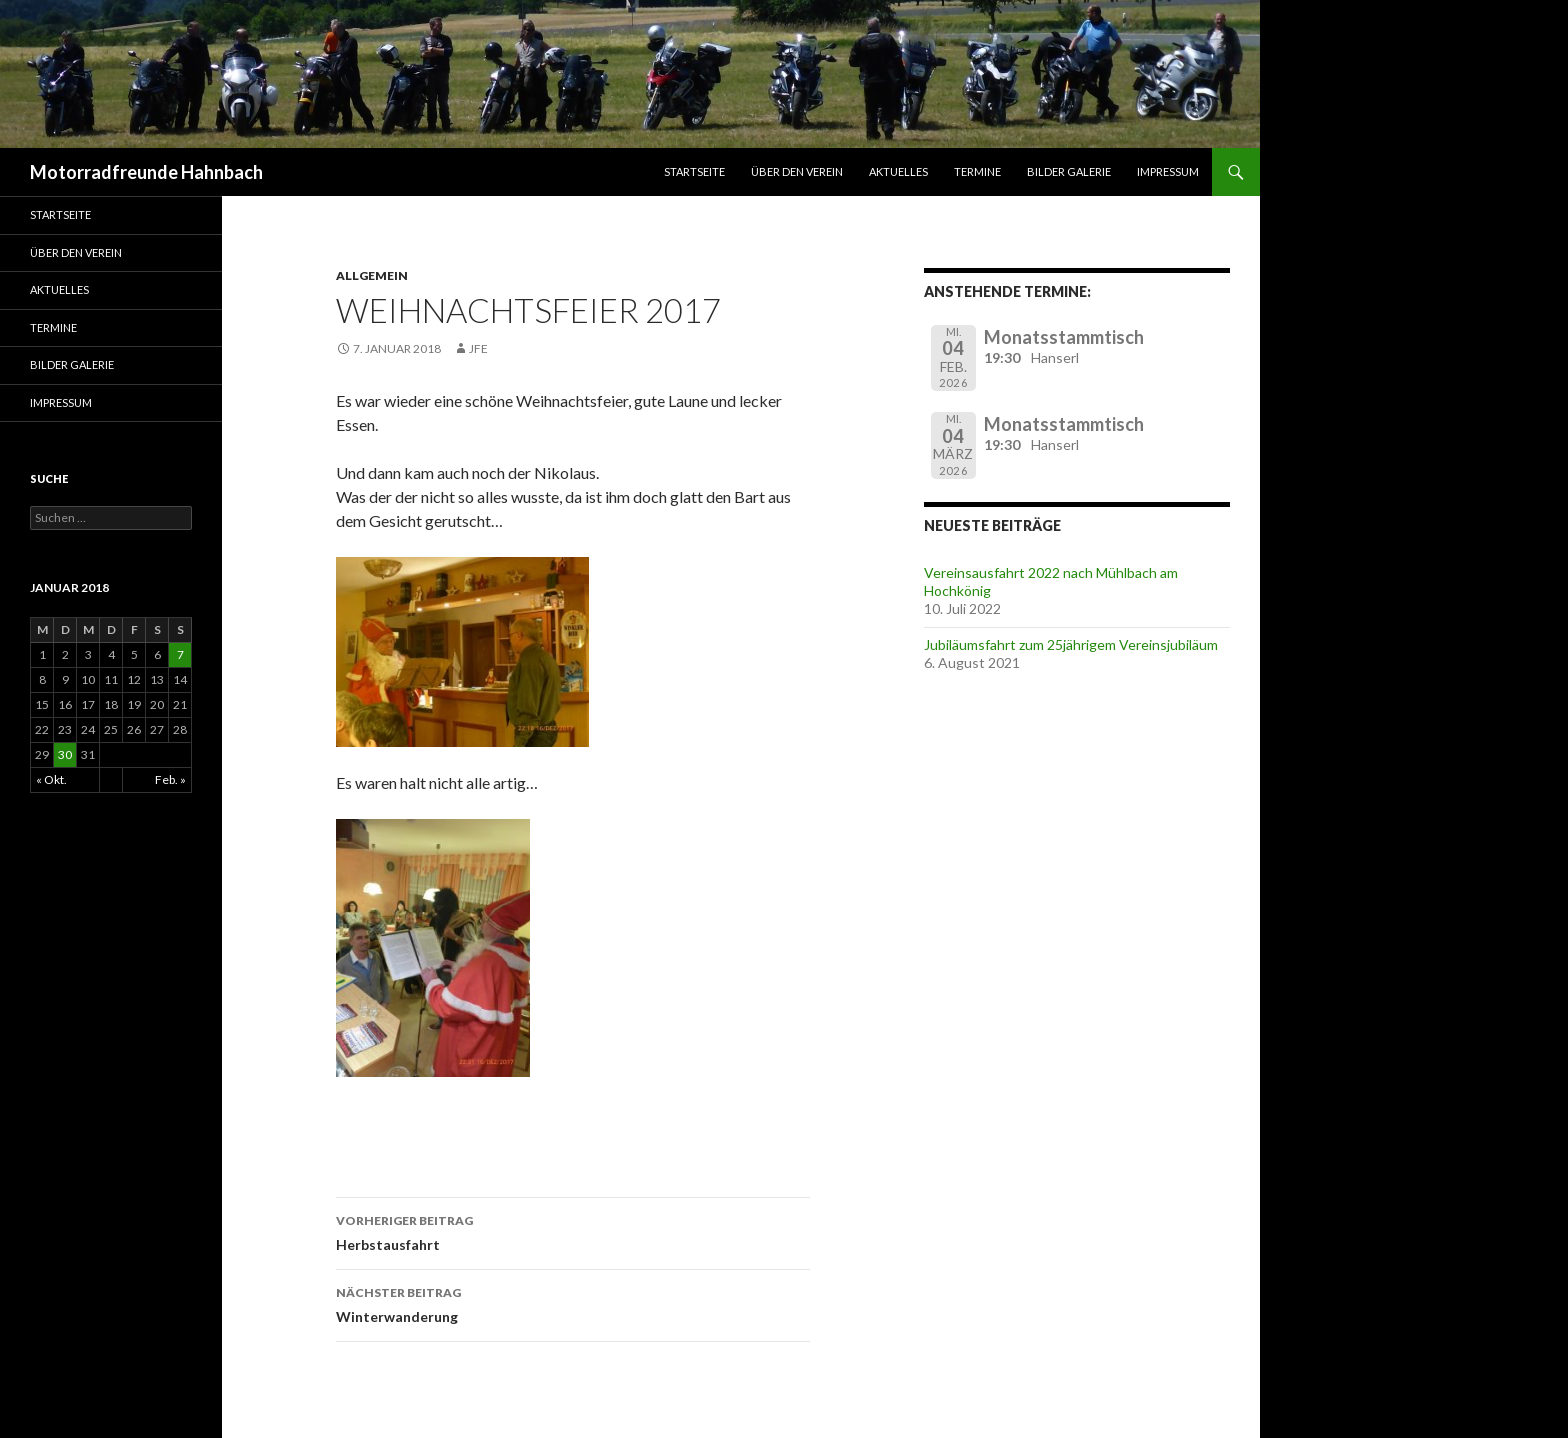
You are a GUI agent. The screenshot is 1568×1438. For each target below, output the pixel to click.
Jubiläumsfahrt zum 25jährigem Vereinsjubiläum (1071, 644)
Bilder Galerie (1069, 171)
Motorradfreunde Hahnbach (146, 172)
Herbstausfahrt (573, 1231)
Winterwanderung (573, 1303)
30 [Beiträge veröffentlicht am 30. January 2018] (65, 754)
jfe (478, 348)
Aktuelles (898, 171)
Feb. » (170, 779)
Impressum (1168, 171)
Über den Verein (797, 171)
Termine (977, 171)
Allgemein (372, 275)
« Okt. (51, 779)
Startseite (694, 171)
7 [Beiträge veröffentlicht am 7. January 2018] (180, 654)
